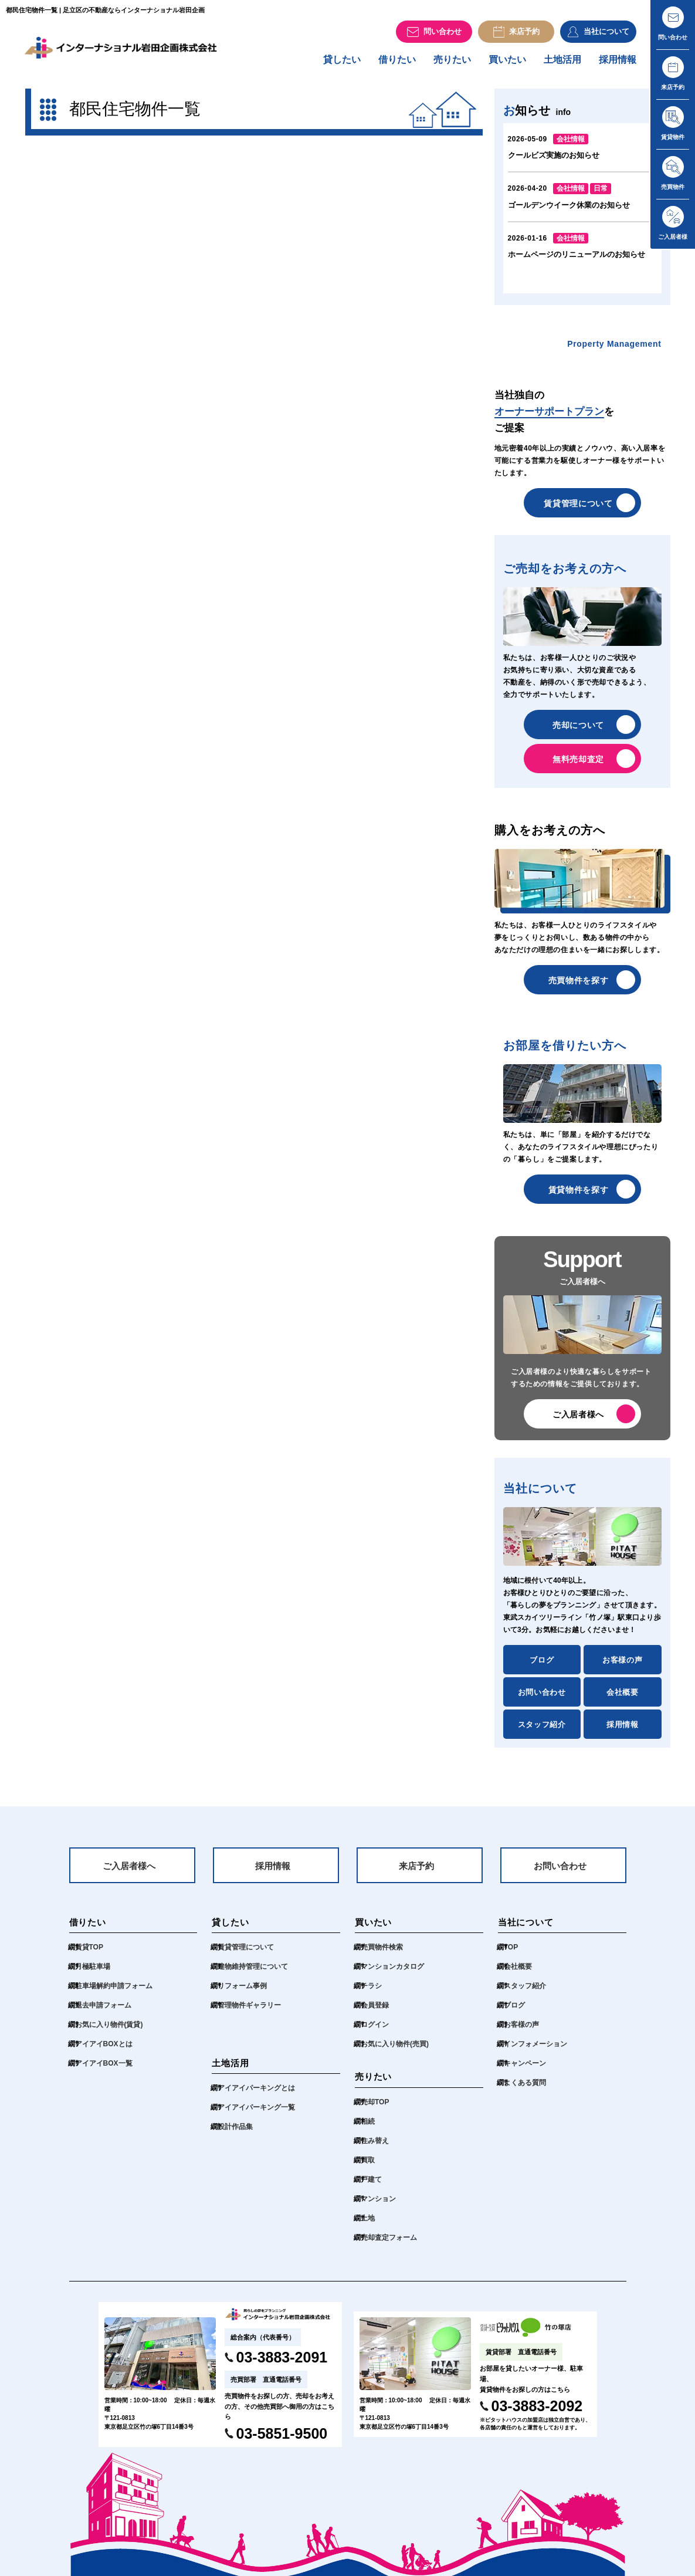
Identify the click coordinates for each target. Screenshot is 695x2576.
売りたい (452, 65)
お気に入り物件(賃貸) (109, 2033)
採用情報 (617, 65)
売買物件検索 (382, 1956)
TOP (511, 1956)
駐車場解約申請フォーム (113, 1995)
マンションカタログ (392, 1975)
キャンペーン (525, 2072)
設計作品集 (235, 2135)
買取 (368, 2169)
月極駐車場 (92, 1975)
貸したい (342, 65)
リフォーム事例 (242, 1995)
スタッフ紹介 (542, 1730)
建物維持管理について (253, 1975)
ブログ (542, 1665)
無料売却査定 (578, 765)
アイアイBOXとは (104, 2053)
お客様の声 (622, 1665)
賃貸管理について (578, 509)
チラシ (371, 1995)
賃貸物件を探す (578, 1195)
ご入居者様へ (578, 1420)
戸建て (371, 2188)
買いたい (507, 65)
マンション (378, 2207)
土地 (368, 2227)
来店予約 (416, 1873)
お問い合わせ (542, 1698)
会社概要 (622, 1698)
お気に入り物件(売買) (395, 2053)
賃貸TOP (89, 1956)
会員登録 (375, 2014)
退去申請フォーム (103, 2014)
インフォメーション (535, 2053)
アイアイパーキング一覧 (256, 2116)
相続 (368, 2130)
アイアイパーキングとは (256, 2097)
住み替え (375, 2149)
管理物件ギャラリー (249, 2014)
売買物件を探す (578, 986)
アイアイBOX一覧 (104, 2072)
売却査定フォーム (389, 2246)
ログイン (375, 2033)
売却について (578, 731)
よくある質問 (525, 2091)
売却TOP (375, 2111)
